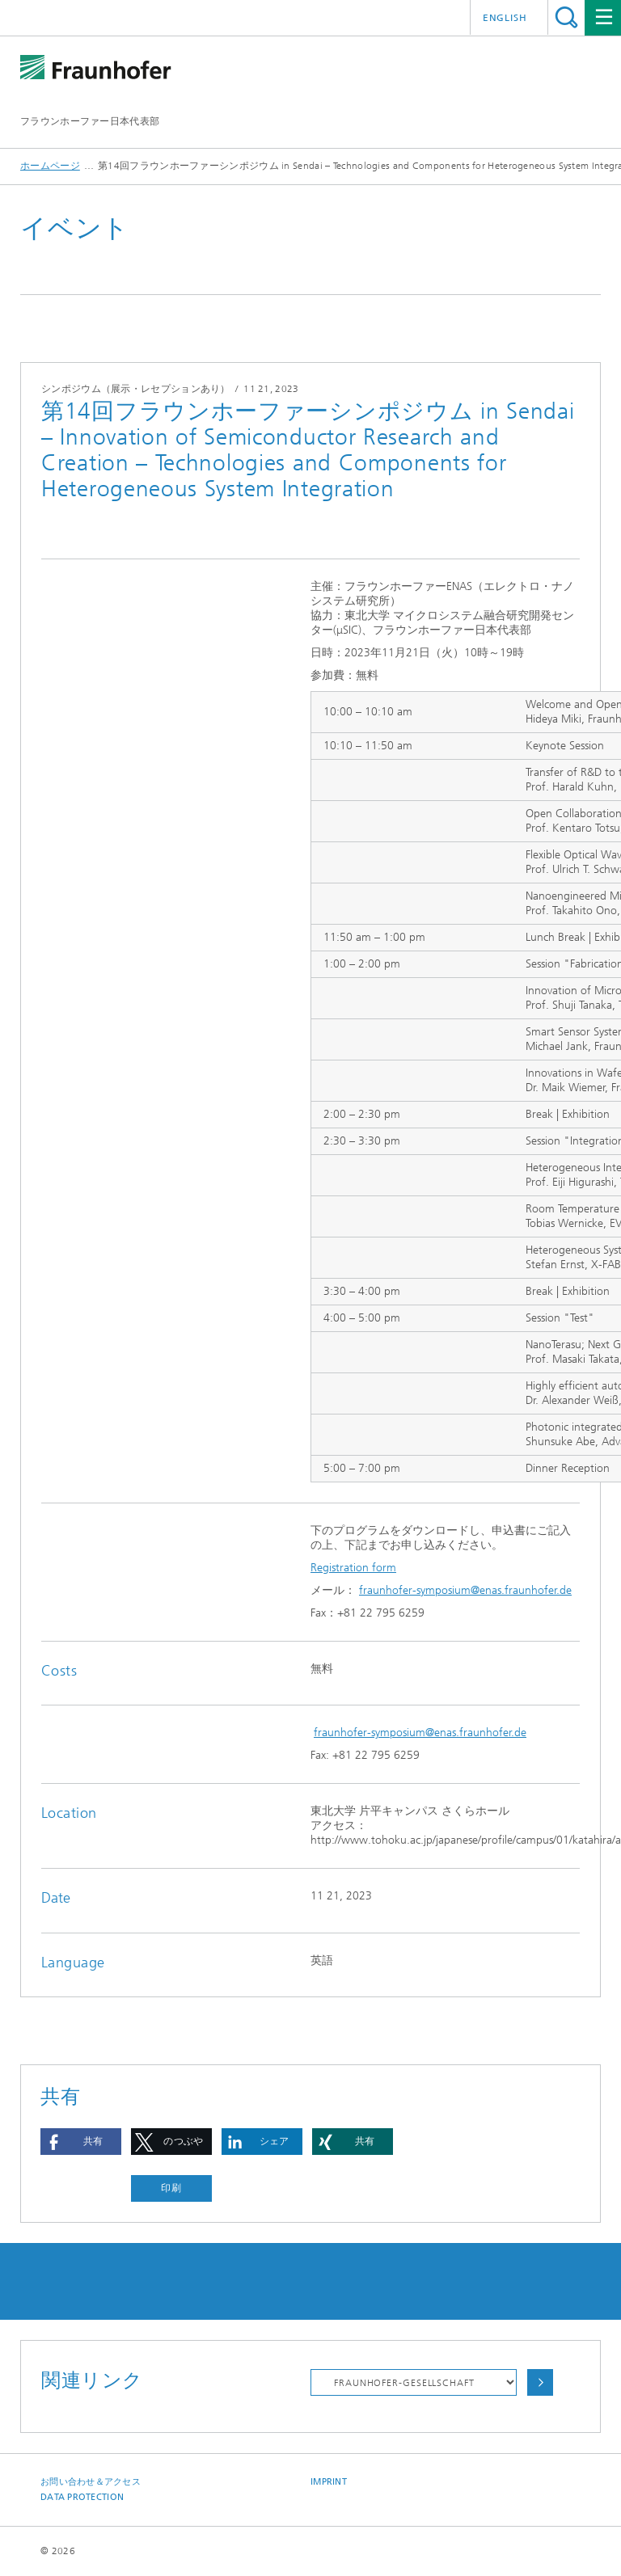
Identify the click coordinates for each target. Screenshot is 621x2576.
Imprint (328, 2482)
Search (566, 17)
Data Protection (82, 2497)
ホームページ (50, 165)
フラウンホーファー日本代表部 (89, 121)
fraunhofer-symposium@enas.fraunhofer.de (465, 1590)
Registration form (353, 1568)
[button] (80, 2141)
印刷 (171, 2188)
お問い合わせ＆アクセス (90, 2482)
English (505, 17)
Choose (540, 2382)
